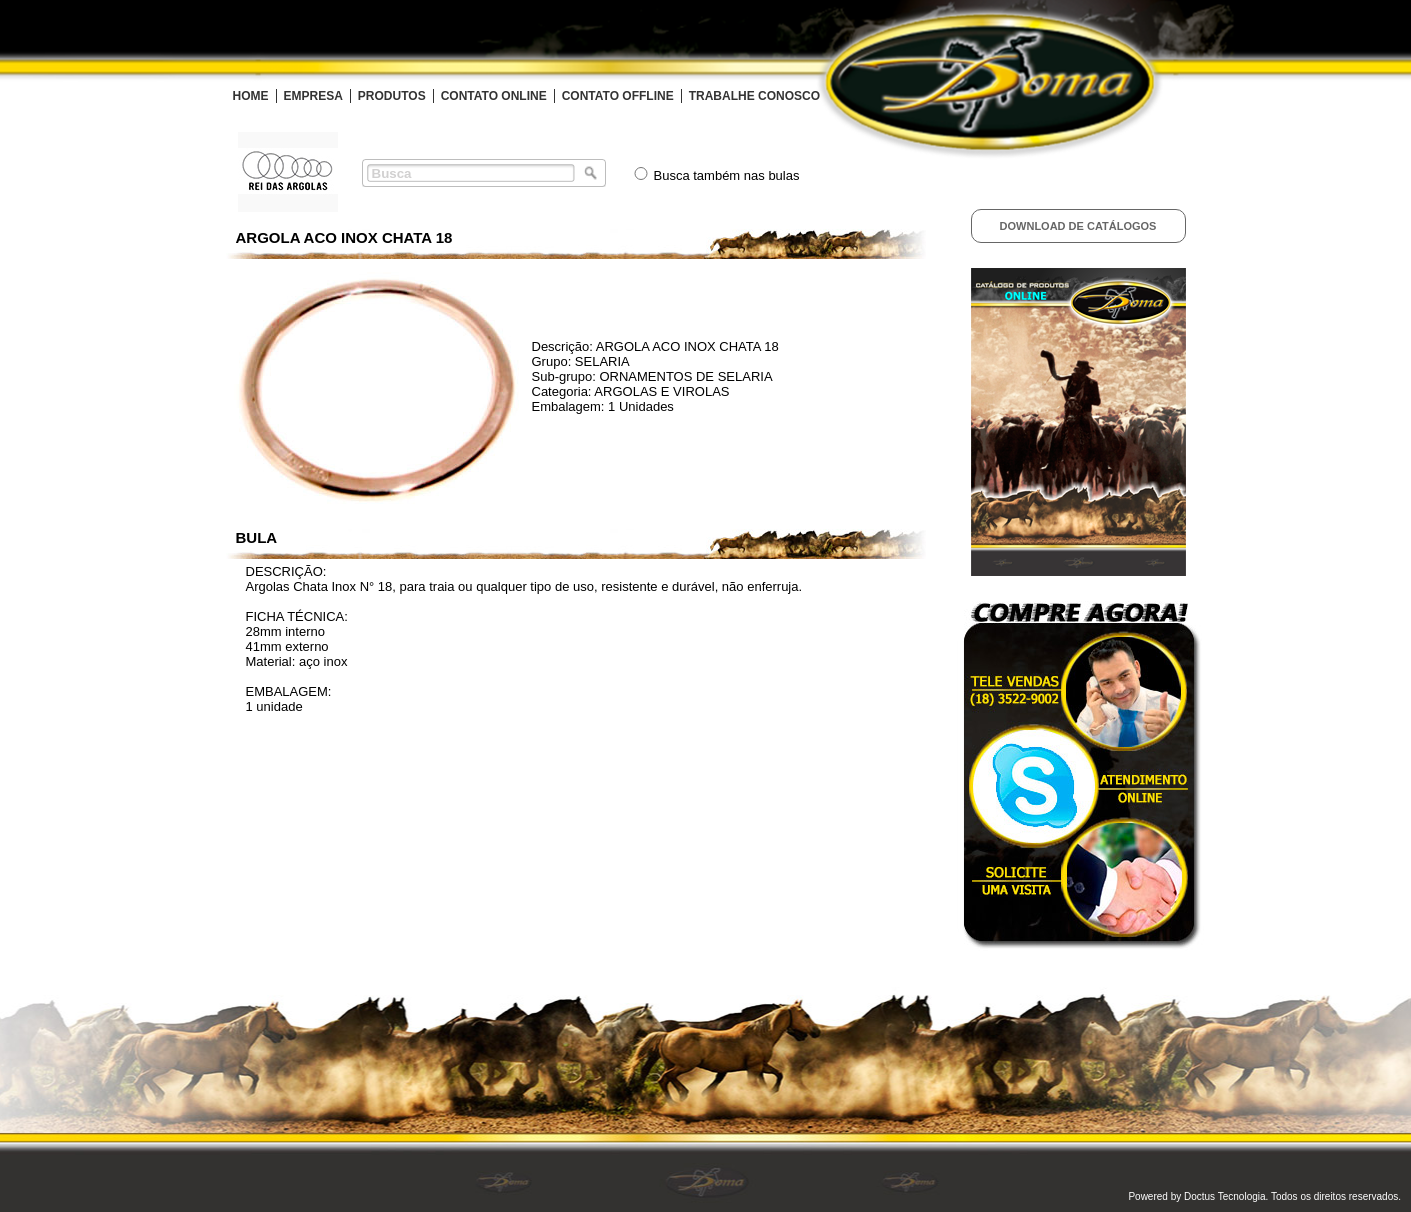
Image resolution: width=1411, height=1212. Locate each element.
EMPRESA (313, 96)
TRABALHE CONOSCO (754, 96)
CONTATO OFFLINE (618, 96)
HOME (251, 96)
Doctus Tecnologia (1225, 1196)
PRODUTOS (392, 96)
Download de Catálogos (1078, 226)
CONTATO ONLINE (494, 96)
